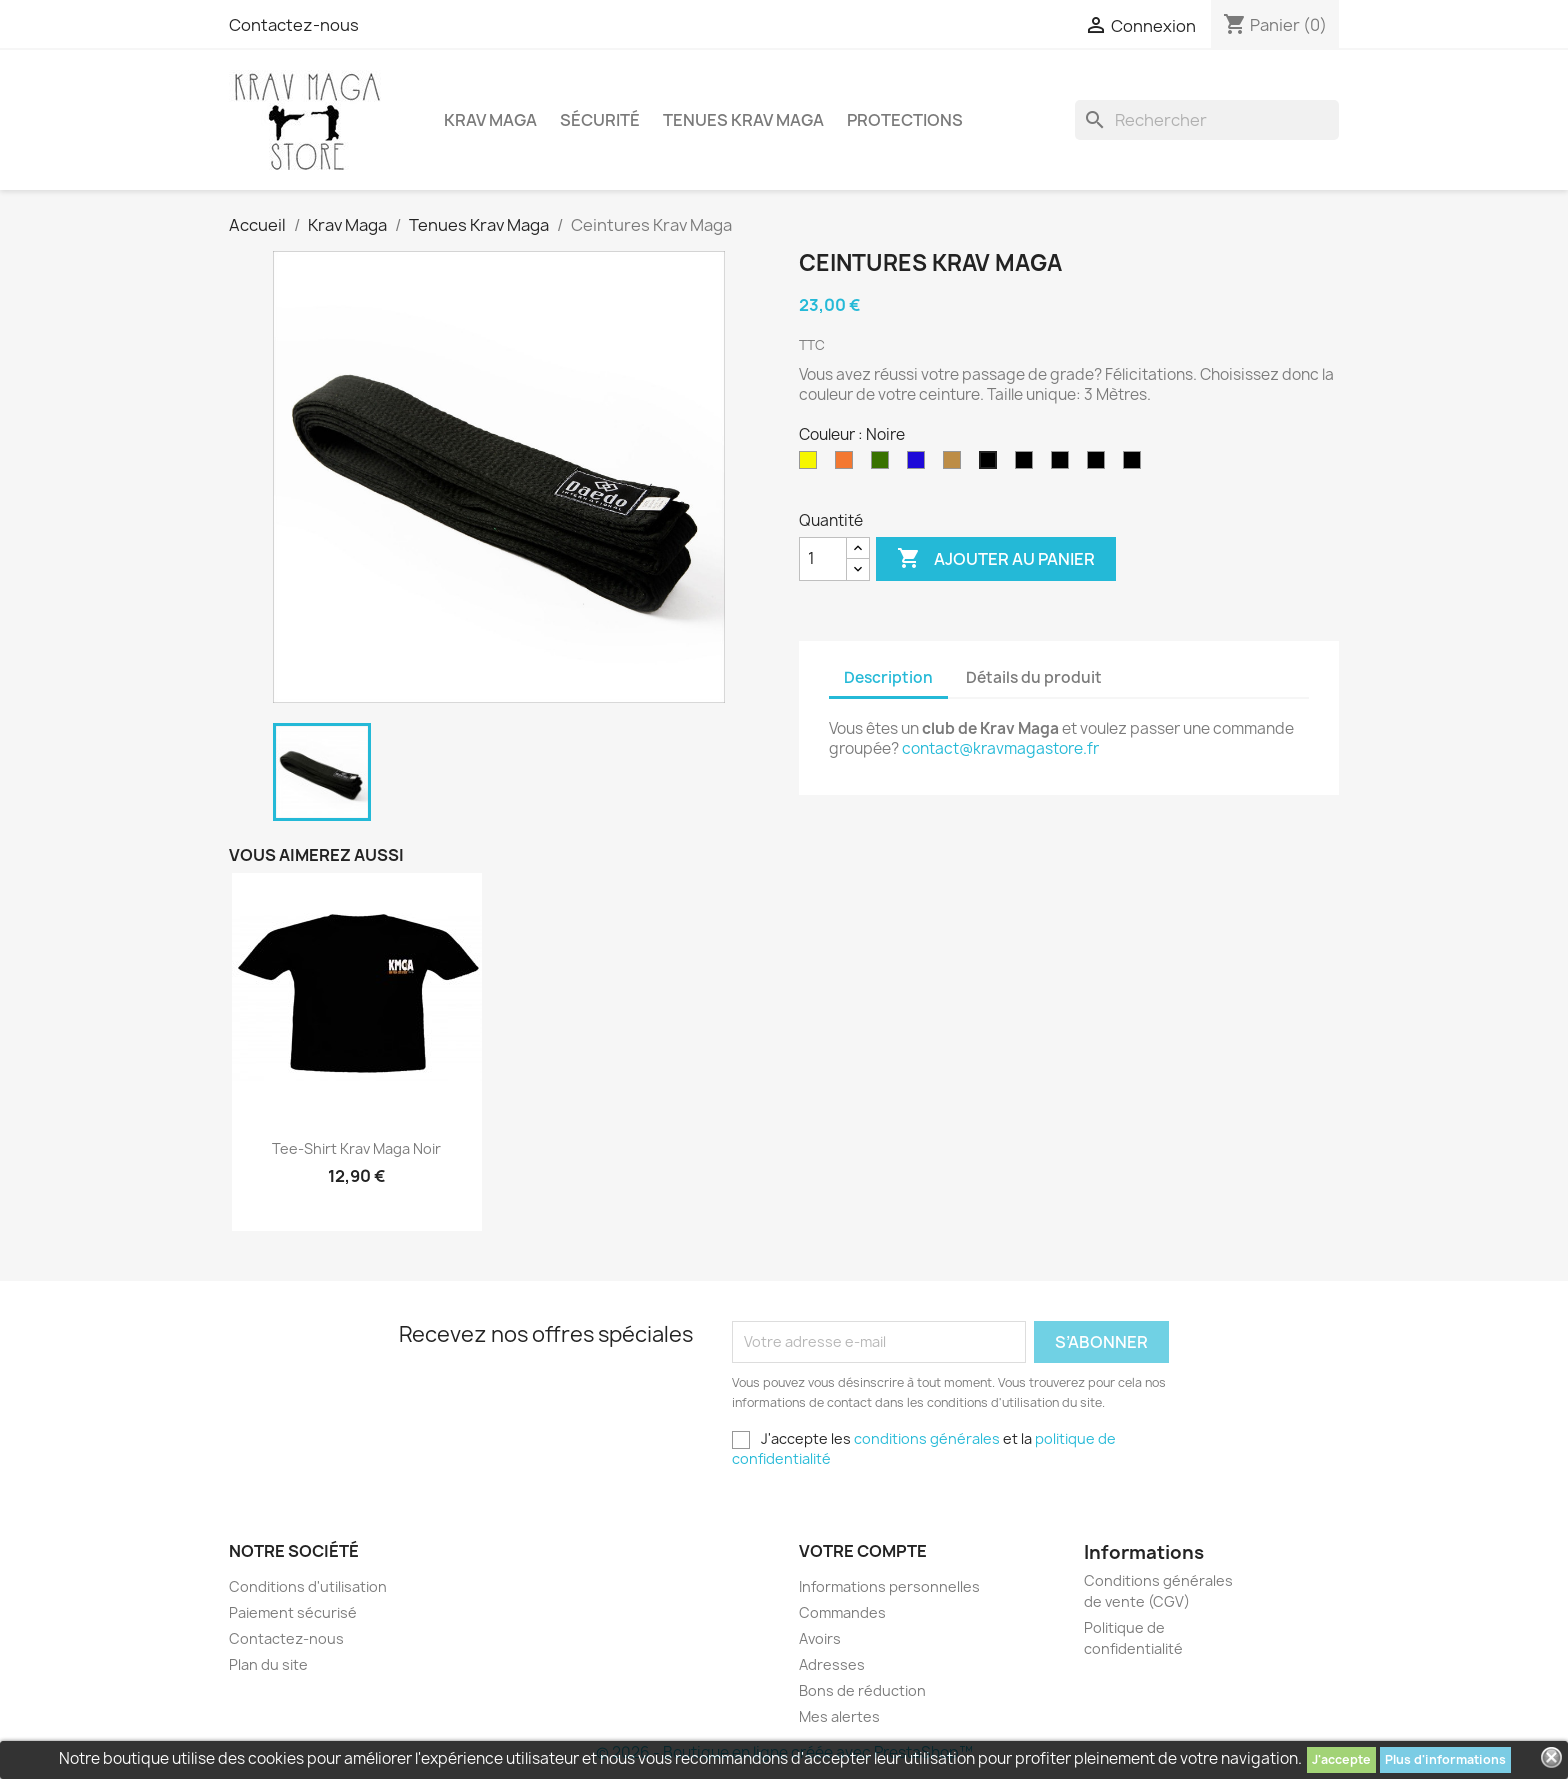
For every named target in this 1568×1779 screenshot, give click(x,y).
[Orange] (848, 465)
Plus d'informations (1445, 1759)
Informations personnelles (889, 1586)
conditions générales (927, 1438)
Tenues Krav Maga (743, 120)
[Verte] (884, 465)
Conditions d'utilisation (308, 1586)
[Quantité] (823, 559)
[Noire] (992, 465)
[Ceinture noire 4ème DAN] (1136, 465)
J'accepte (1341, 1759)
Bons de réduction (862, 1690)
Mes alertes (839, 1716)
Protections (905, 120)
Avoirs (820, 1638)
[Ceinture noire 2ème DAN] (1028, 465)
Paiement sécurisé (293, 1612)
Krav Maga (490, 120)
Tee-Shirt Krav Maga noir (356, 1148)
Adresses (832, 1664)
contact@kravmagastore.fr (1000, 748)
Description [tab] (888, 677)
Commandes (842, 1612)
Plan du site (268, 1664)
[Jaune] (812, 465)
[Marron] (956, 465)
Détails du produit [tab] (1034, 677)
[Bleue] (920, 465)
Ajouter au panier (996, 559)
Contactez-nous (294, 25)
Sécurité (600, 120)
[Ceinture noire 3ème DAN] (1064, 465)
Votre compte (863, 1551)
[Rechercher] (1207, 120)
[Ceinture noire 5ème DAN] (1100, 465)
